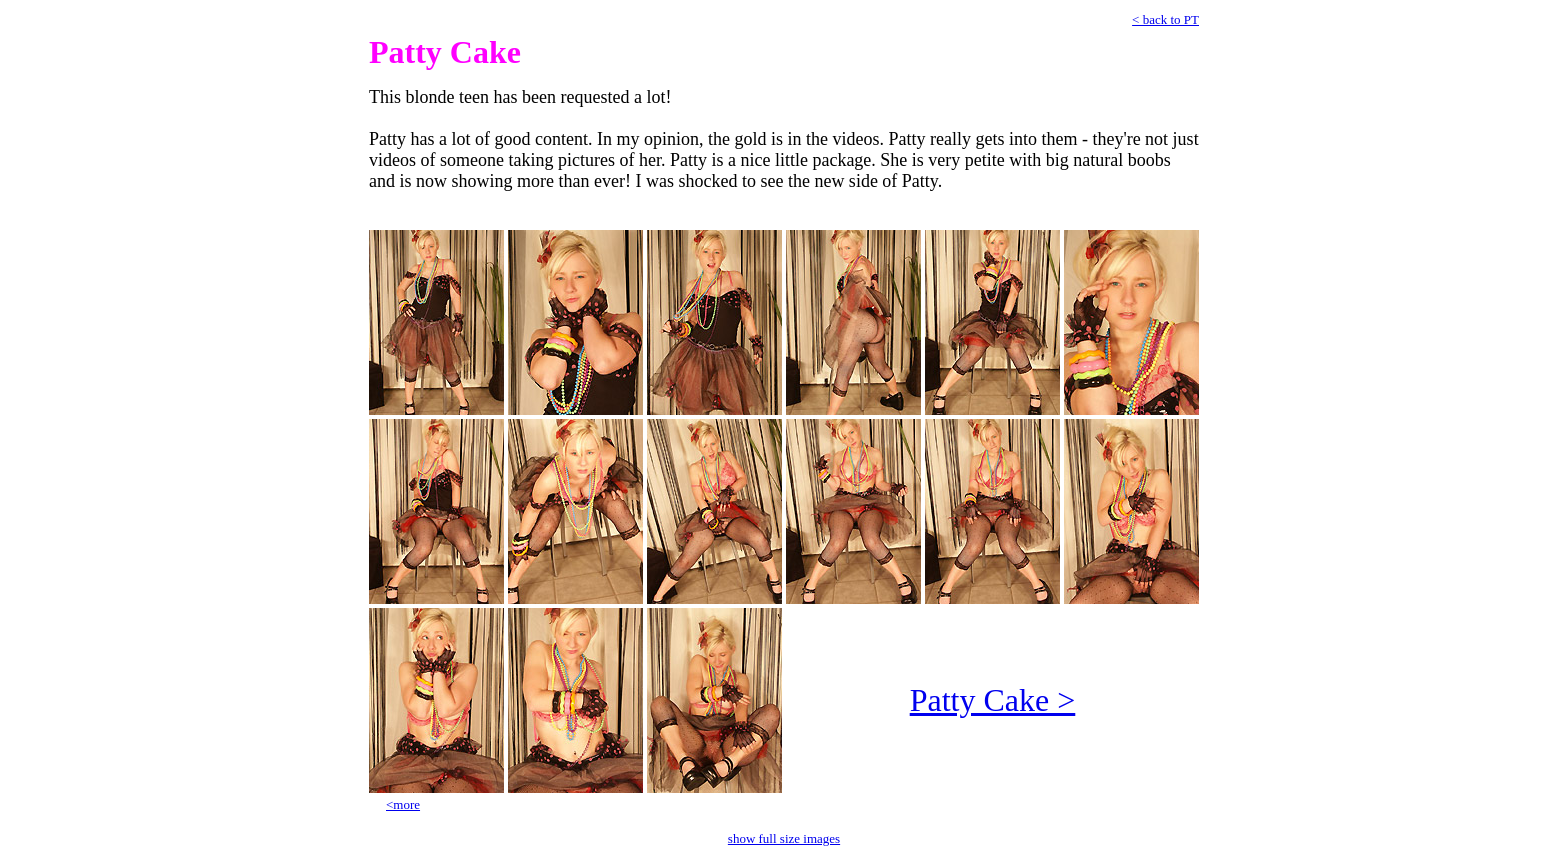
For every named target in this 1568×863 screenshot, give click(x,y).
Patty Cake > (993, 700)
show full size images (784, 838)
